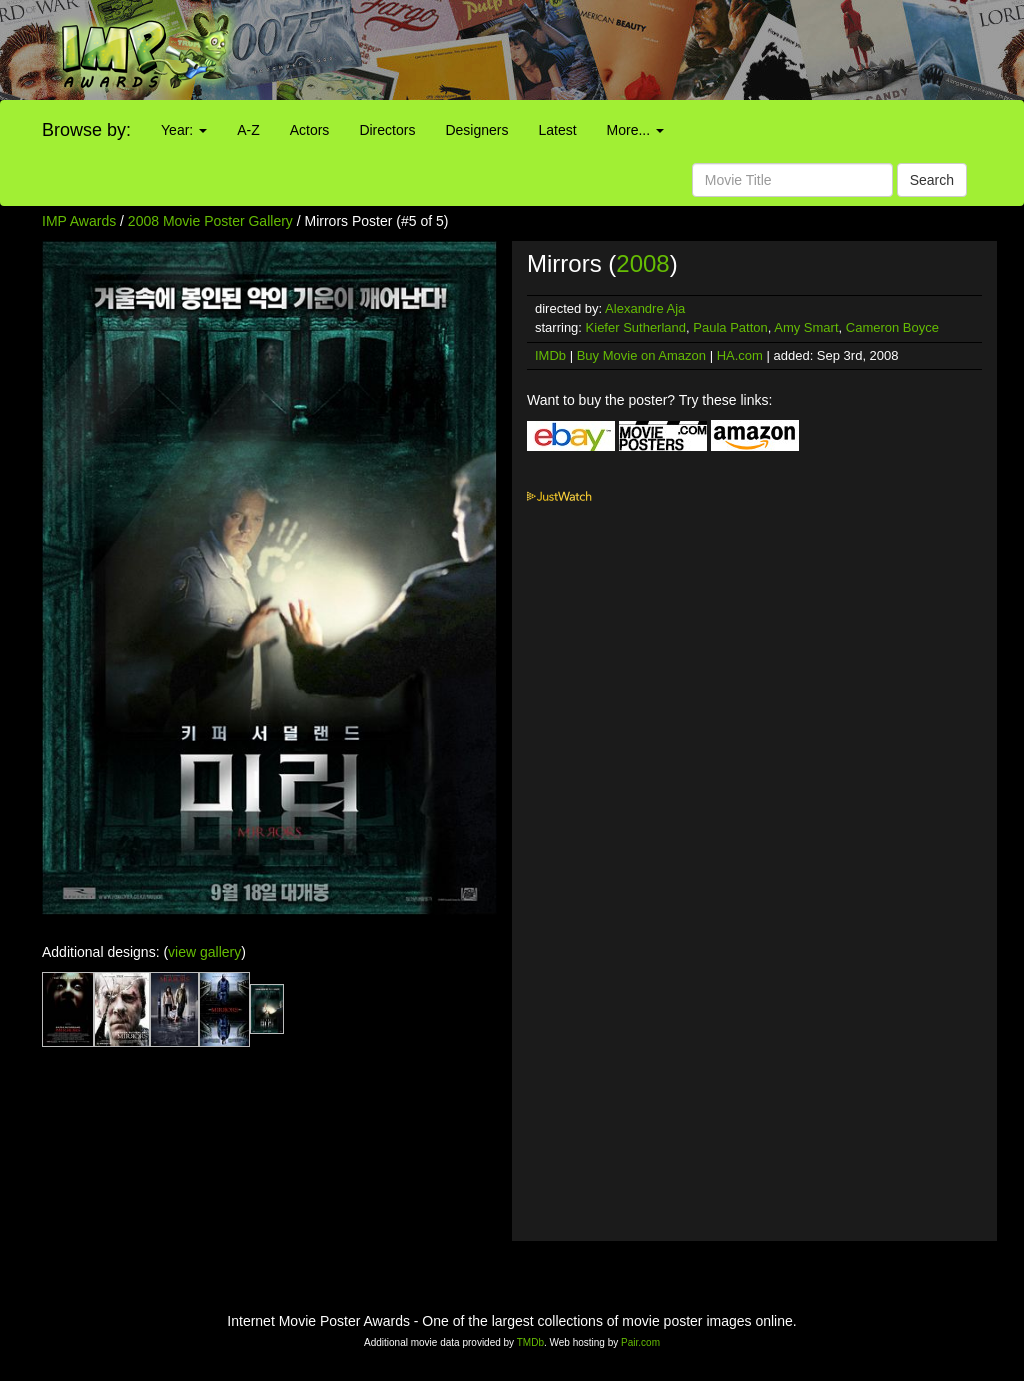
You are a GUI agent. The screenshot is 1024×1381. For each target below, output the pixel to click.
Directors (387, 130)
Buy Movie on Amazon (641, 355)
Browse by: (86, 130)
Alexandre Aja (645, 308)
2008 (642, 263)
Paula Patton (730, 327)
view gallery (204, 952)
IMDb (550, 355)
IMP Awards (79, 221)
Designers (476, 130)
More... (635, 130)
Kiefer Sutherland (636, 327)
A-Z (248, 130)
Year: (184, 130)
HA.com (740, 355)
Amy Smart (806, 327)
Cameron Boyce (892, 327)
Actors (310, 130)
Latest (557, 130)
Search (932, 180)
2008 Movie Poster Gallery (210, 221)
